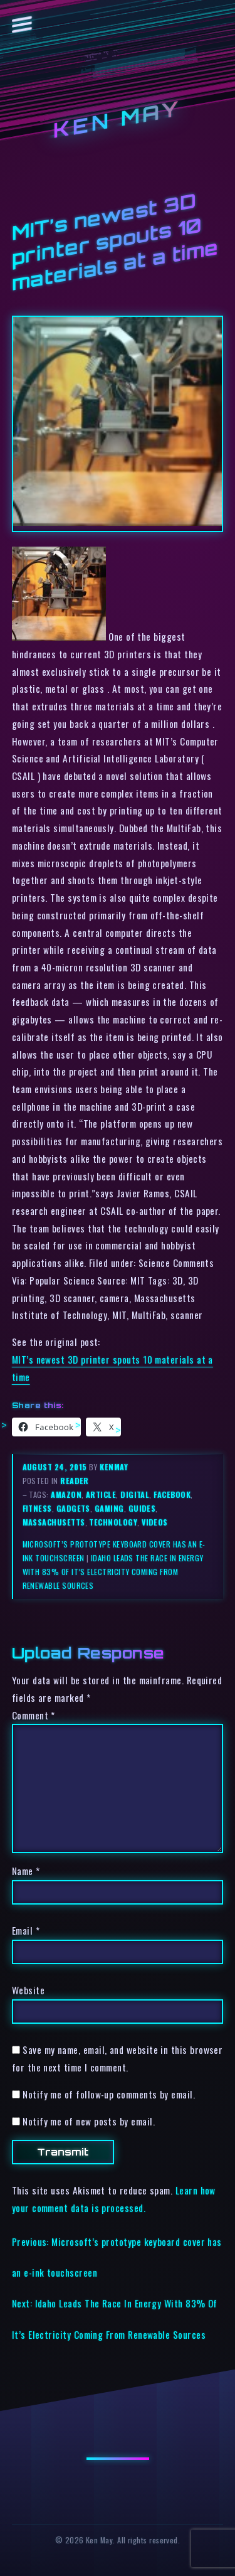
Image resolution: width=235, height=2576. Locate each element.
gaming (109, 1508)
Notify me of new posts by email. (89, 2121)
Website (28, 1990)
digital (134, 1494)
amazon (66, 1494)
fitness (37, 1508)
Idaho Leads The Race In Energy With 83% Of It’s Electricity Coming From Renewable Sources (113, 1571)
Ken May (118, 119)
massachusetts (54, 1522)
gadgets (73, 1508)
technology (113, 1522)
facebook (172, 1494)
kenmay (114, 1467)
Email (25, 1930)
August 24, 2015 (56, 1467)
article (101, 1494)
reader (74, 1481)
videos (155, 1522)
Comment (33, 1715)
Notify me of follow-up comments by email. (109, 2094)
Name (26, 1871)
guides (142, 1508)
